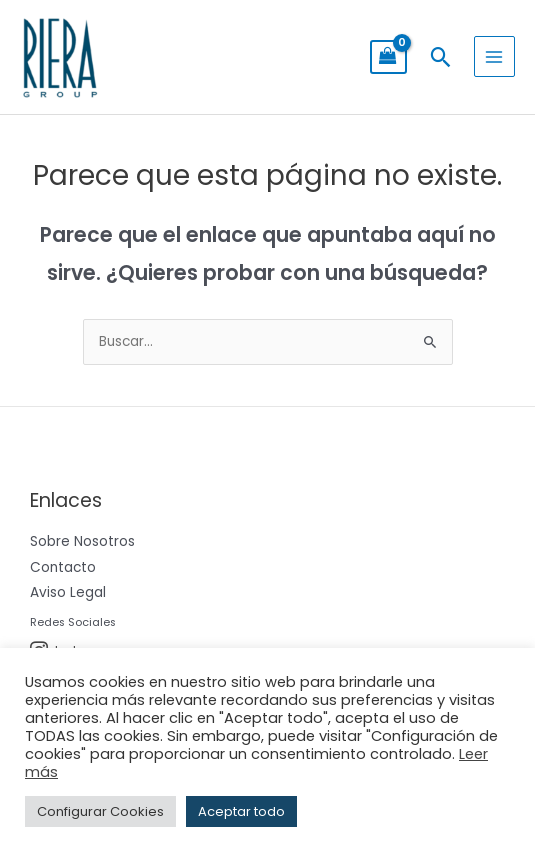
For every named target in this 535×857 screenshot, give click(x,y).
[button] (440, 57)
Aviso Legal (68, 592)
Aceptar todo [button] (241, 811)
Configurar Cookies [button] (100, 811)
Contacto (63, 567)
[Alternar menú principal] (494, 56)
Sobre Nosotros (82, 541)
